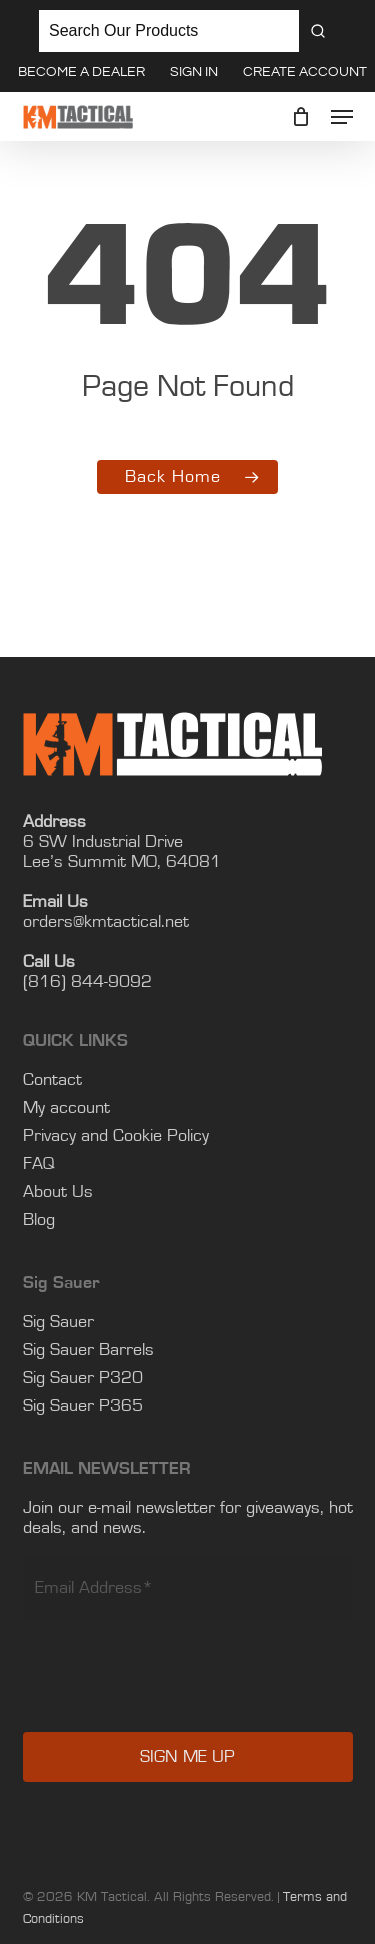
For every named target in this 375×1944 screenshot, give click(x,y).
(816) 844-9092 (87, 982)
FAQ (39, 1164)
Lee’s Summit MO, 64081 (122, 862)
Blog (39, 1220)
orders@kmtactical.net (106, 922)
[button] (342, 117)
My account (66, 1108)
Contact (52, 1080)
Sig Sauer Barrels (88, 1350)
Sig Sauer (58, 1322)
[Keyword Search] (169, 31)
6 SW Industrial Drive (103, 842)
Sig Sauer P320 (83, 1378)
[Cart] (301, 117)
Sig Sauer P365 (83, 1406)
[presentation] (175, 1689)
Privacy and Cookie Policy (116, 1136)
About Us (58, 1192)
